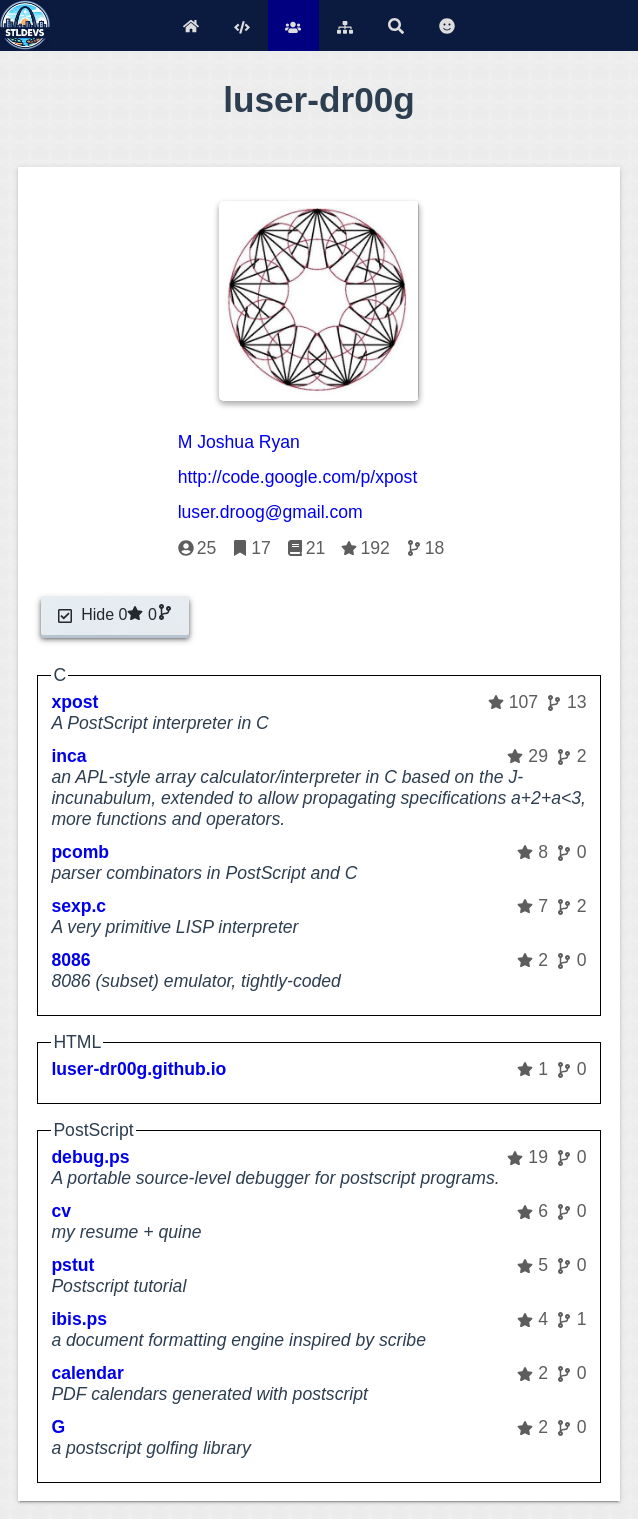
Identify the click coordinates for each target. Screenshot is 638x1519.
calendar (87, 1373)
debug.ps (90, 1157)
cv (61, 1211)
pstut (72, 1265)
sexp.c (78, 906)
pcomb (80, 852)
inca (68, 756)
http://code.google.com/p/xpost (298, 477)
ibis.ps (79, 1319)
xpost (74, 702)
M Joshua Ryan (239, 442)
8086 (70, 960)
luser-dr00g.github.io (138, 1069)
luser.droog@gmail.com (270, 512)
